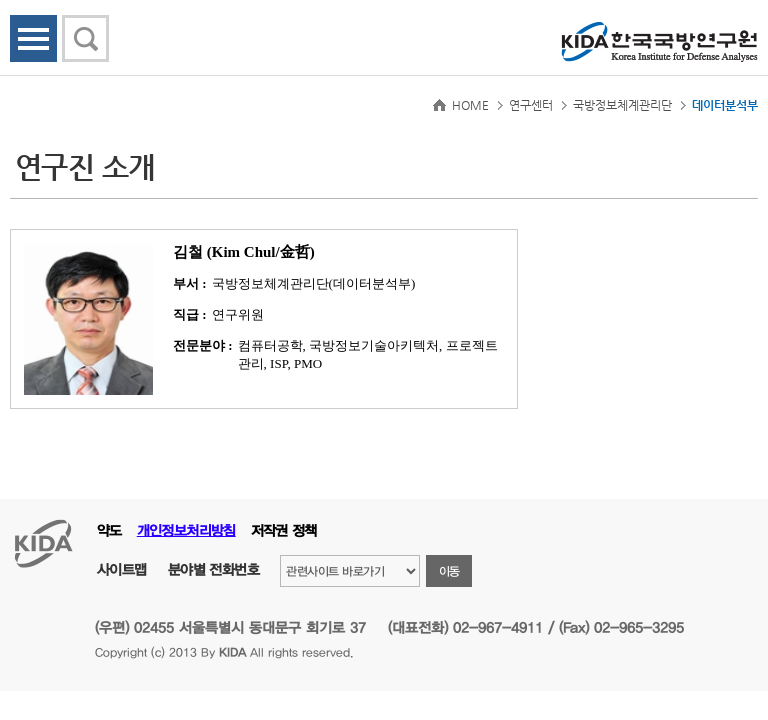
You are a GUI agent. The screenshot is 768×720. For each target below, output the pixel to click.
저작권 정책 (284, 530)
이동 (449, 571)
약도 (109, 530)
